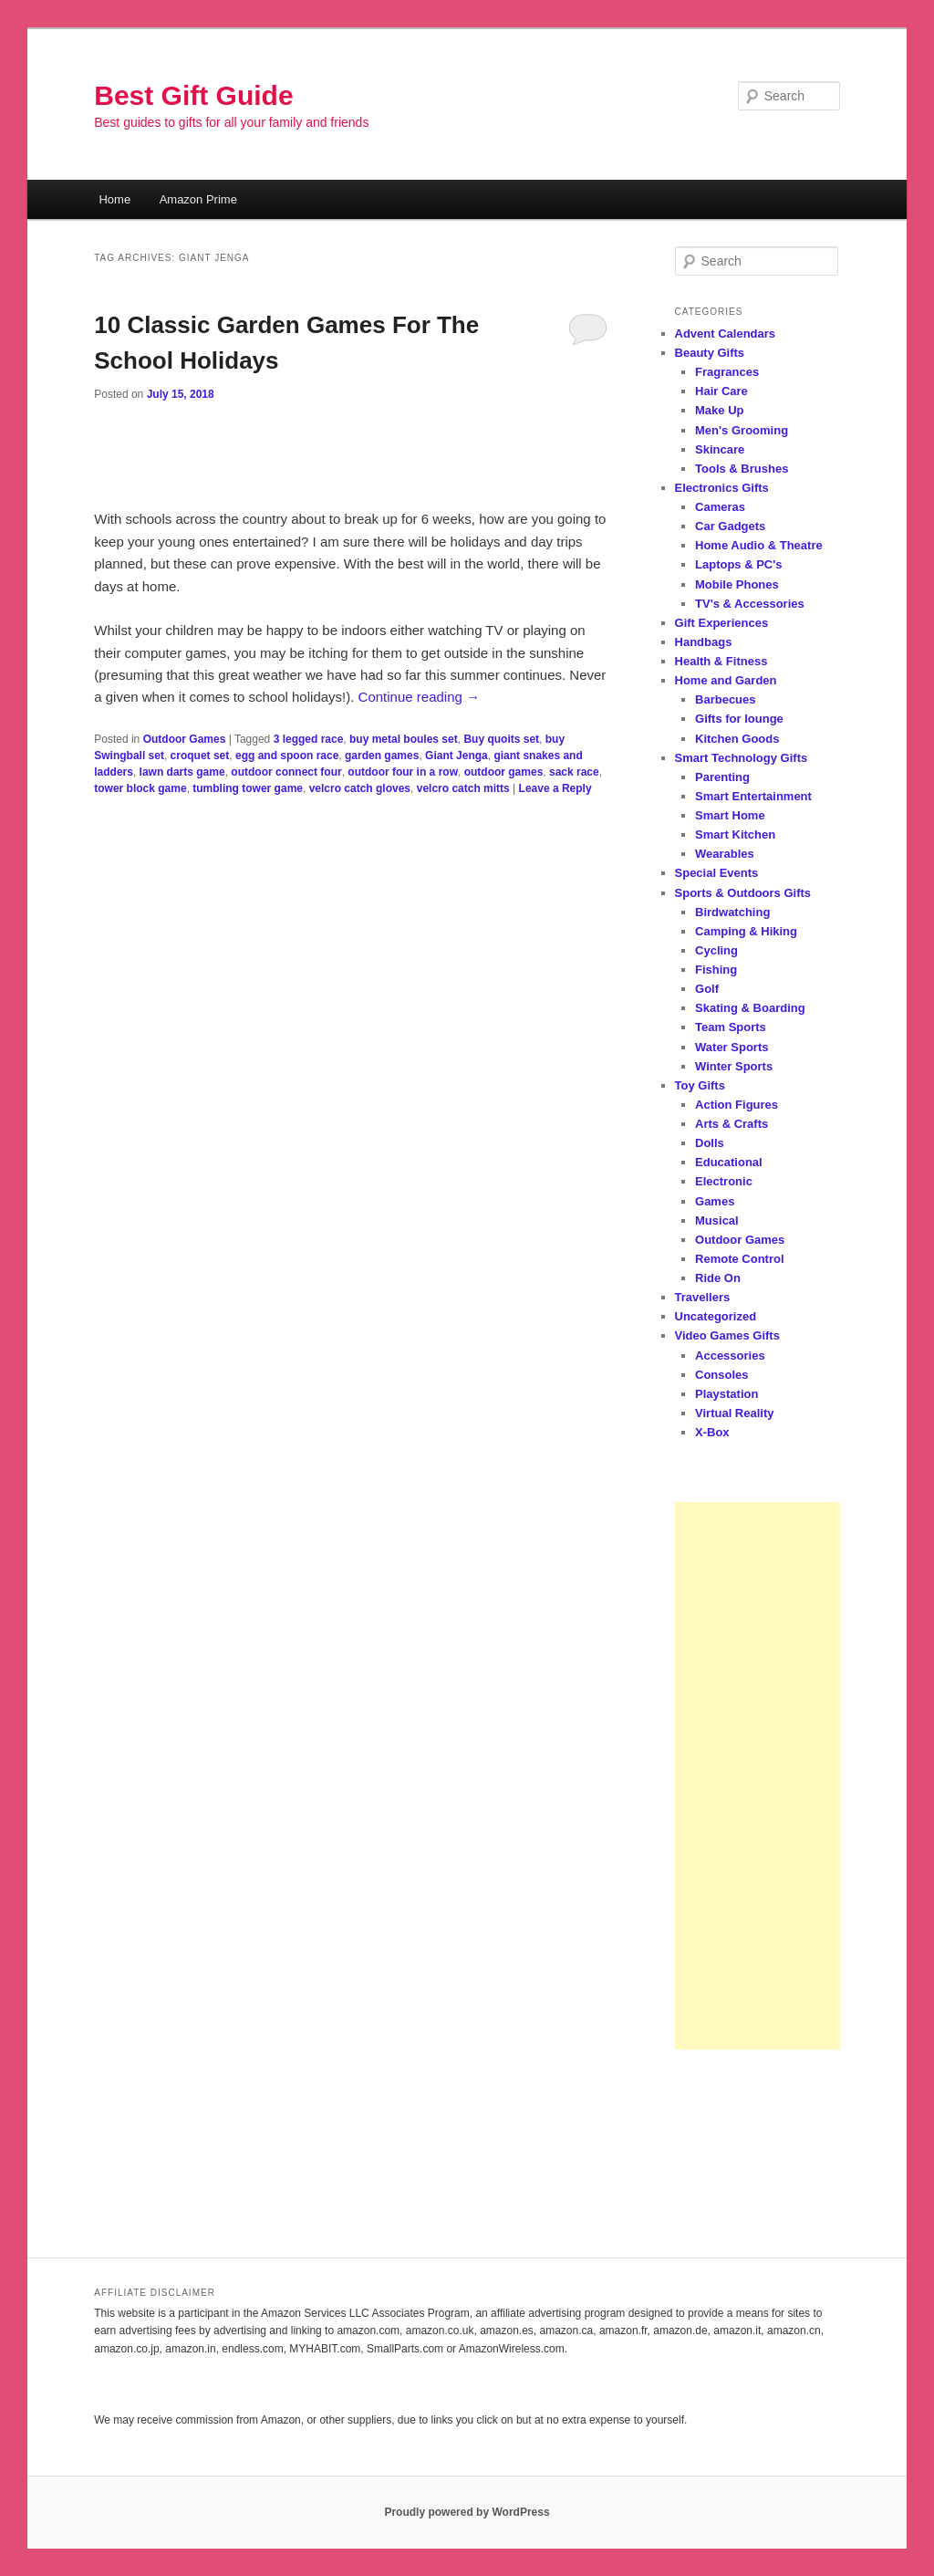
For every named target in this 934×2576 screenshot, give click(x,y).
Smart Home (730, 815)
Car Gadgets (730, 526)
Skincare (719, 449)
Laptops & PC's (739, 564)
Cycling (716, 950)
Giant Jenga (456, 755)
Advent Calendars (725, 333)
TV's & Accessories (749, 603)
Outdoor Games (184, 739)
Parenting (722, 777)
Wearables (724, 853)
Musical (717, 1220)
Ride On (718, 1278)
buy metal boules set (403, 739)
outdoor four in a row (403, 772)
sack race (574, 772)
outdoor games (504, 772)
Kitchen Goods (737, 739)
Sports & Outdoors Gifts (743, 893)
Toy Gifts (700, 1085)
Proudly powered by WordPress (466, 2512)
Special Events (717, 873)
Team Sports (730, 1027)
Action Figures (736, 1104)
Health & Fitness (721, 661)
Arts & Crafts (731, 1124)
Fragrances (727, 372)
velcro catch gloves (359, 788)
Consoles (722, 1375)
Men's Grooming (741, 430)
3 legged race (309, 739)
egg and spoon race (286, 755)
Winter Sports (734, 1066)
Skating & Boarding (750, 1008)
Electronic (723, 1181)
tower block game (140, 788)
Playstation (726, 1394)
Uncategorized (716, 1316)
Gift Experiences (722, 623)
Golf (707, 989)
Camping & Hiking (746, 931)
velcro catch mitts (463, 788)
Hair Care (721, 391)
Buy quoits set (501, 739)
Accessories (730, 1355)
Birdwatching (732, 912)
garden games (382, 755)
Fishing (716, 969)
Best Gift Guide (193, 95)
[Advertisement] (757, 1775)
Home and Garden (726, 680)
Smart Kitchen (735, 834)
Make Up (719, 410)
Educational (729, 1162)
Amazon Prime (198, 199)
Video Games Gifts (727, 1335)
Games (714, 1201)
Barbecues (725, 699)
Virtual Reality (734, 1413)
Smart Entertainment (753, 796)
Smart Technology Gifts (741, 758)
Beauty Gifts (710, 353)
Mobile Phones (737, 584)
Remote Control (739, 1259)
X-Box (712, 1432)
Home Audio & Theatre (759, 545)
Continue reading (419, 696)
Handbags (703, 642)
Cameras (720, 507)
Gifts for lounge (739, 718)
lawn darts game (182, 772)
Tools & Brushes (741, 468)
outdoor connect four (286, 772)
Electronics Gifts (722, 488)
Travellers (703, 1297)
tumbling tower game (247, 788)
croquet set (200, 755)
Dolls (709, 1143)
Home (114, 199)
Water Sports (731, 1047)
